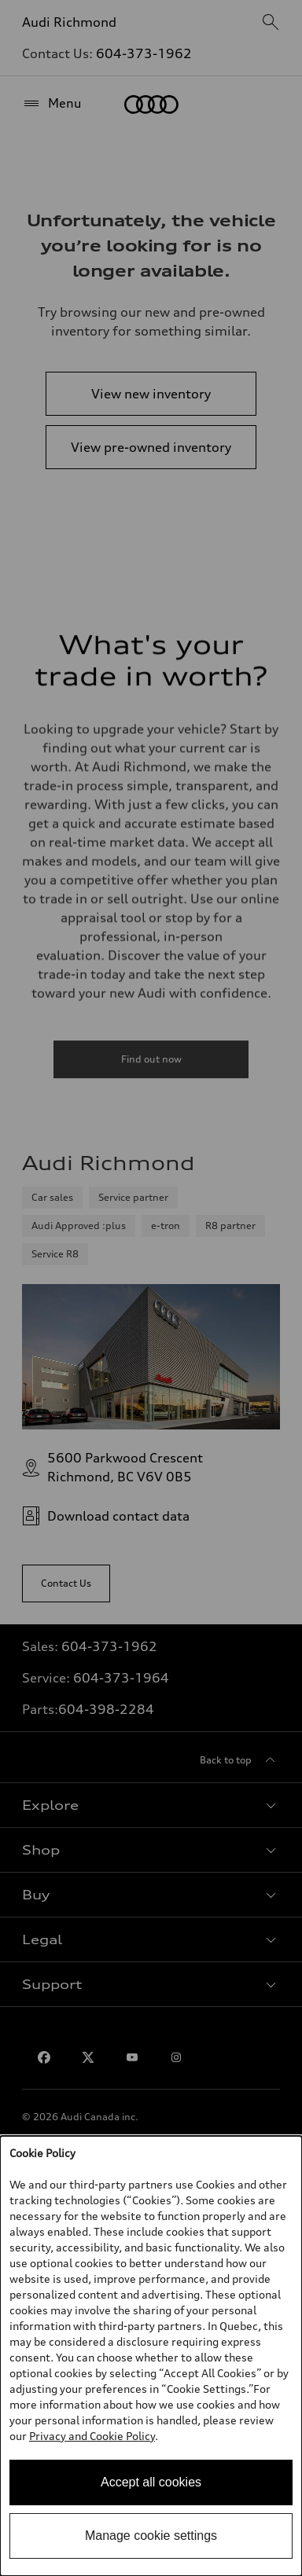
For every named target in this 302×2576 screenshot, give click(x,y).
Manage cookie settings (151, 2535)
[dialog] (151, 2356)
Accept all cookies (151, 2482)
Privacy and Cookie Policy (92, 2435)
